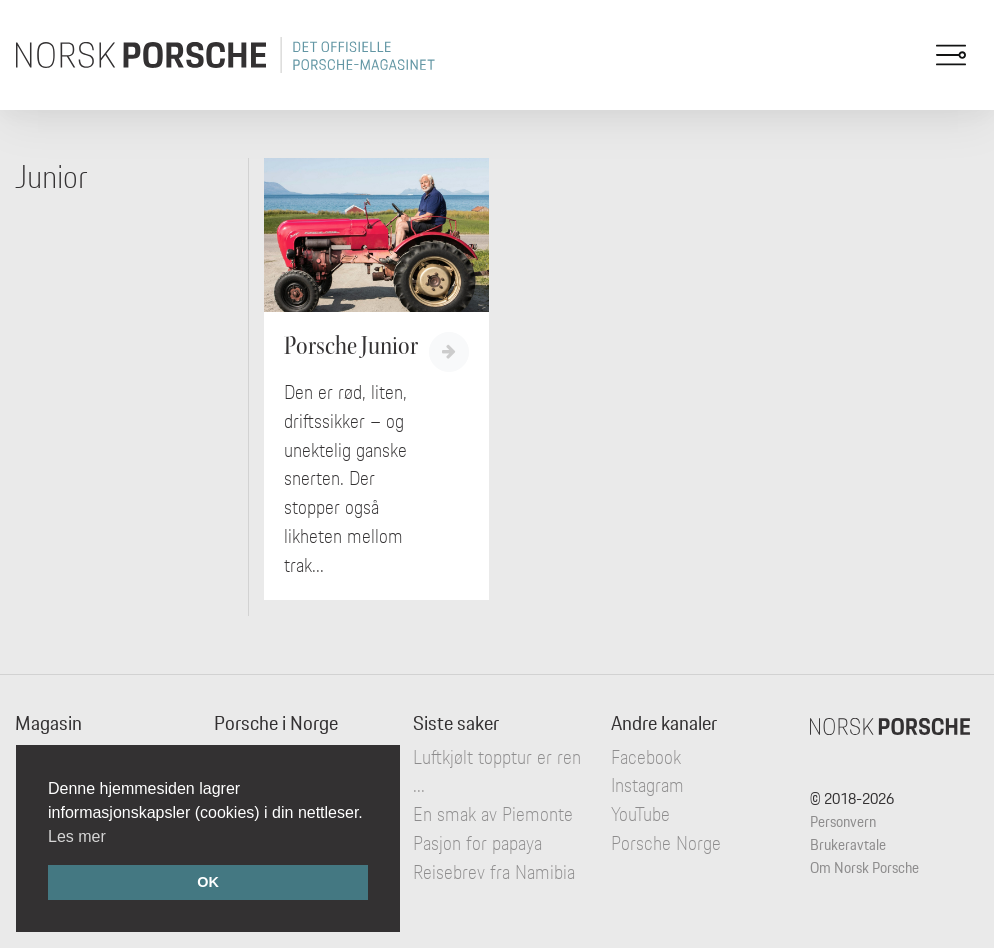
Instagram (647, 785)
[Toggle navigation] (951, 55)
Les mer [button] (77, 836)
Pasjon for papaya (477, 843)
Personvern (843, 821)
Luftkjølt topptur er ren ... (497, 771)
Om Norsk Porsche (864, 867)
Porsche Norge (666, 843)
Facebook (646, 757)
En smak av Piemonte (493, 814)
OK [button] (208, 882)
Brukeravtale (848, 844)
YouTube (640, 814)
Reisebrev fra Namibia (494, 872)
